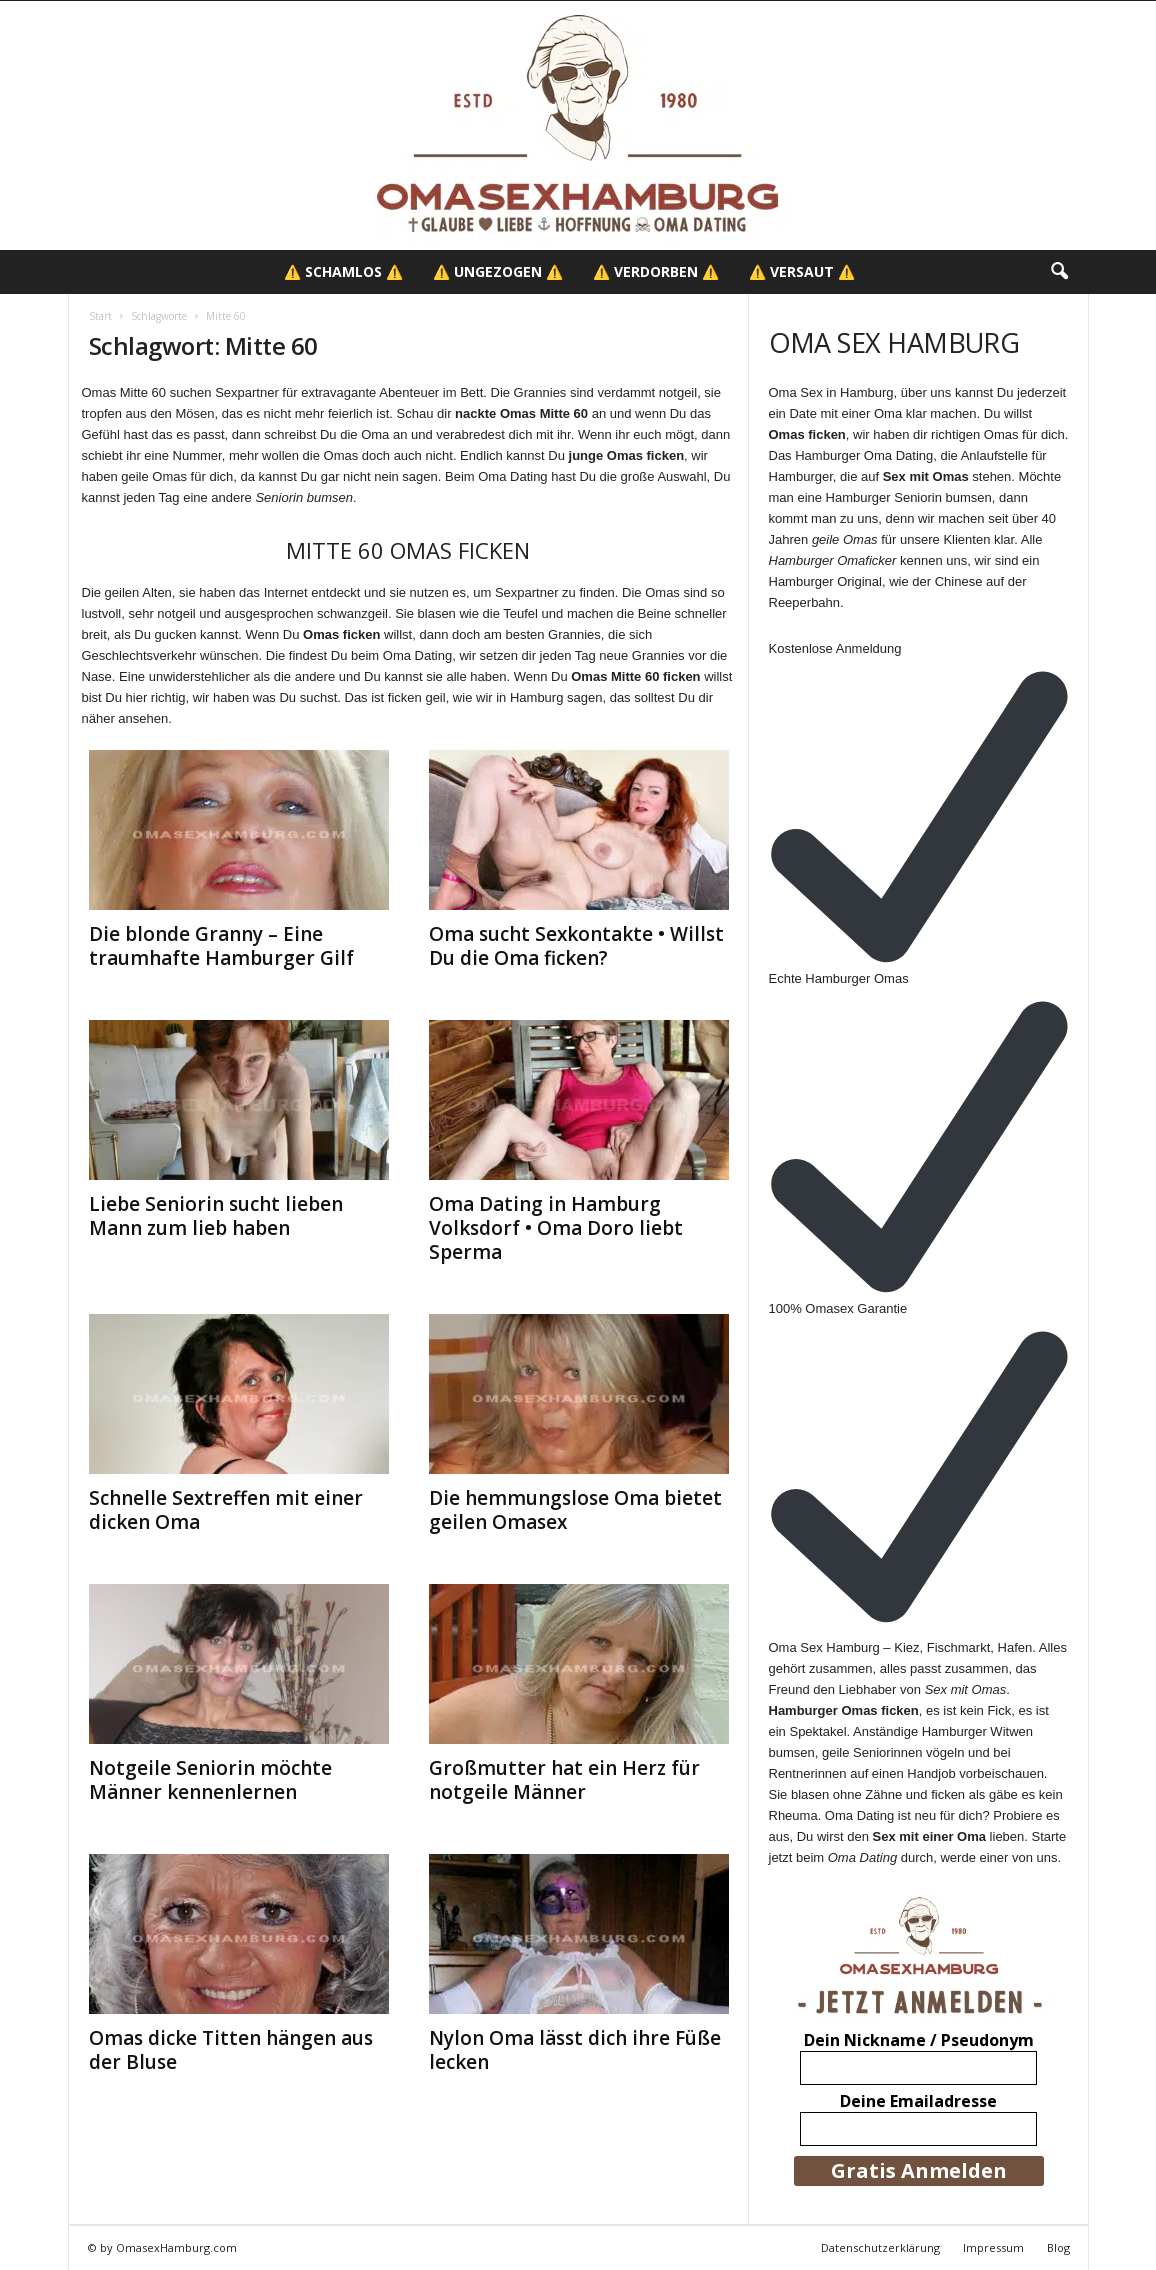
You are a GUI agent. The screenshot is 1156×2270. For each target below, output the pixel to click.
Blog (1058, 2247)
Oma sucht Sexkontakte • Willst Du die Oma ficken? (576, 946)
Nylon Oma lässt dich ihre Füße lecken (575, 2050)
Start (100, 316)
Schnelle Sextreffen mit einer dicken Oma (226, 1510)
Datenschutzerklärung (880, 2247)
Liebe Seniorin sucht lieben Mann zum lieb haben (216, 1216)
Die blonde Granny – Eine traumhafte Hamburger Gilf (221, 946)
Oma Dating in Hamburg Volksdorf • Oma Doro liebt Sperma (556, 1228)
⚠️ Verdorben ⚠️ (656, 271)
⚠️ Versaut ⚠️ (802, 271)
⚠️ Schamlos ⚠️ (343, 271)
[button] (1059, 272)
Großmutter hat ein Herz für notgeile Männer (564, 1780)
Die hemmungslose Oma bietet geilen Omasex (575, 1510)
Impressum (993, 2247)
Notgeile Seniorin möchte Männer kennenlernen (210, 1780)
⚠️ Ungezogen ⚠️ (498, 271)
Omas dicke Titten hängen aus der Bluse (231, 2050)
